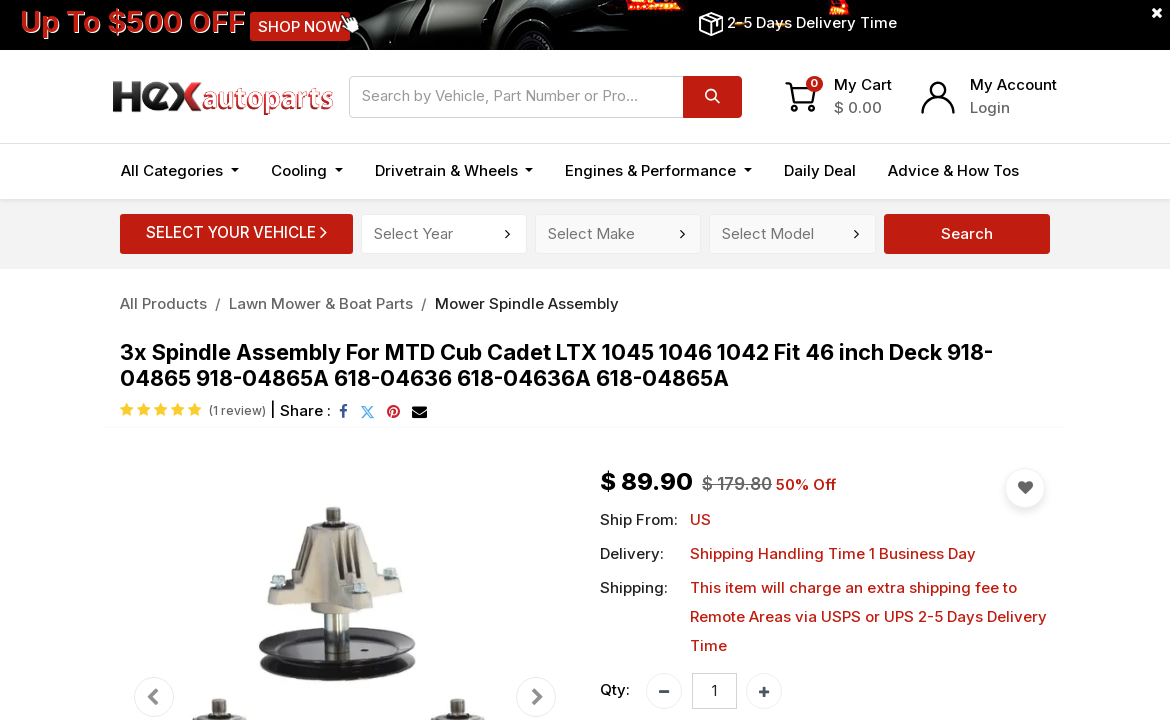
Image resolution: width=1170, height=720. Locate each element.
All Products (163, 303)
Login (990, 107)
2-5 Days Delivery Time (812, 22)
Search (967, 233)
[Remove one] (664, 691)
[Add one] (764, 691)
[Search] (712, 97)
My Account (1013, 84)
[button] (1025, 488)
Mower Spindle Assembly (527, 303)
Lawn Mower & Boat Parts (321, 303)
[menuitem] (820, 171)
